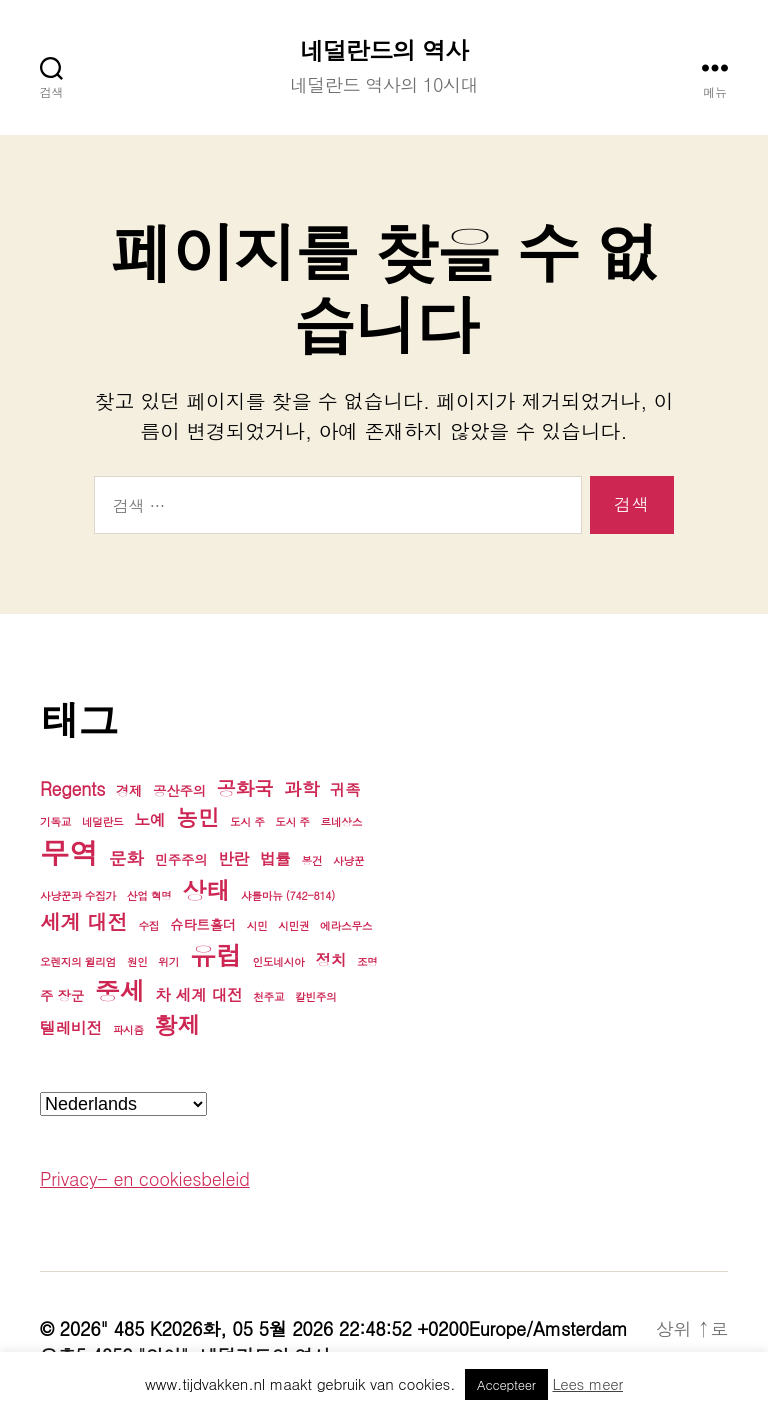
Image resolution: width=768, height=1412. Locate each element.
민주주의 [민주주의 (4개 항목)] (181, 859)
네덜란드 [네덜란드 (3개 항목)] (103, 821)
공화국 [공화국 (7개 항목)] (245, 787)
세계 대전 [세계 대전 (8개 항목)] (84, 921)
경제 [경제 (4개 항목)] (129, 790)
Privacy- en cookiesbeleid (145, 1178)
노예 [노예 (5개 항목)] (149, 819)
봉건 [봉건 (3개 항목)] (312, 860)
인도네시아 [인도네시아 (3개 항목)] (278, 961)
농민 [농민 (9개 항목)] (197, 816)
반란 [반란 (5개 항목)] (233, 858)
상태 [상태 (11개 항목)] (206, 890)
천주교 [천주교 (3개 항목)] (268, 996)
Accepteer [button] (506, 1384)
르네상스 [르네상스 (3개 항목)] (342, 821)
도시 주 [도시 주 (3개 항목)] (247, 821)
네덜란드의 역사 (384, 50)
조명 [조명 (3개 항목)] (367, 961)
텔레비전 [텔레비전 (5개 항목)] (71, 1027)
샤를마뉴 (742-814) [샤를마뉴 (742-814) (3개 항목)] (288, 895)
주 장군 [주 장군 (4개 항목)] (62, 995)
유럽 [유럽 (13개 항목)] (216, 954)
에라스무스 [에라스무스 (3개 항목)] (346, 925)
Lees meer (587, 1383)
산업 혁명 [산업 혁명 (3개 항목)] (149, 895)
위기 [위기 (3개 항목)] (168, 961)
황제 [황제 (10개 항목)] (178, 1024)
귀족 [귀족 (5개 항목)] (345, 789)
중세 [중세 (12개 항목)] (120, 990)
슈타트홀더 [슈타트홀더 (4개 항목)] (203, 924)
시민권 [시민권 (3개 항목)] (293, 925)
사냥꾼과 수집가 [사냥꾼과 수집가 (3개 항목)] (78, 895)
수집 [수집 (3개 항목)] (148, 925)
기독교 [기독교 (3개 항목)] (55, 821)
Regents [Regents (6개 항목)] (72, 788)
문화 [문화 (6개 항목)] (126, 857)
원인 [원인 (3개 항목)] (137, 961)
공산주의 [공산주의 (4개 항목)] (179, 790)
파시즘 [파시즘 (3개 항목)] (128, 1029)
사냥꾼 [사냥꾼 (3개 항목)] (348, 860)
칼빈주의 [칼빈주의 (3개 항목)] (316, 996)
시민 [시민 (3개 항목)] (257, 925)
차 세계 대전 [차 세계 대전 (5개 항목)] (198, 994)
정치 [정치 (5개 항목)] (330, 959)
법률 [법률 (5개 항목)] (275, 858)
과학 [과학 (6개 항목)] (301, 788)
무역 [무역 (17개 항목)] (69, 852)
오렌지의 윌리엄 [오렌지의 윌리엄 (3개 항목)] (78, 961)
